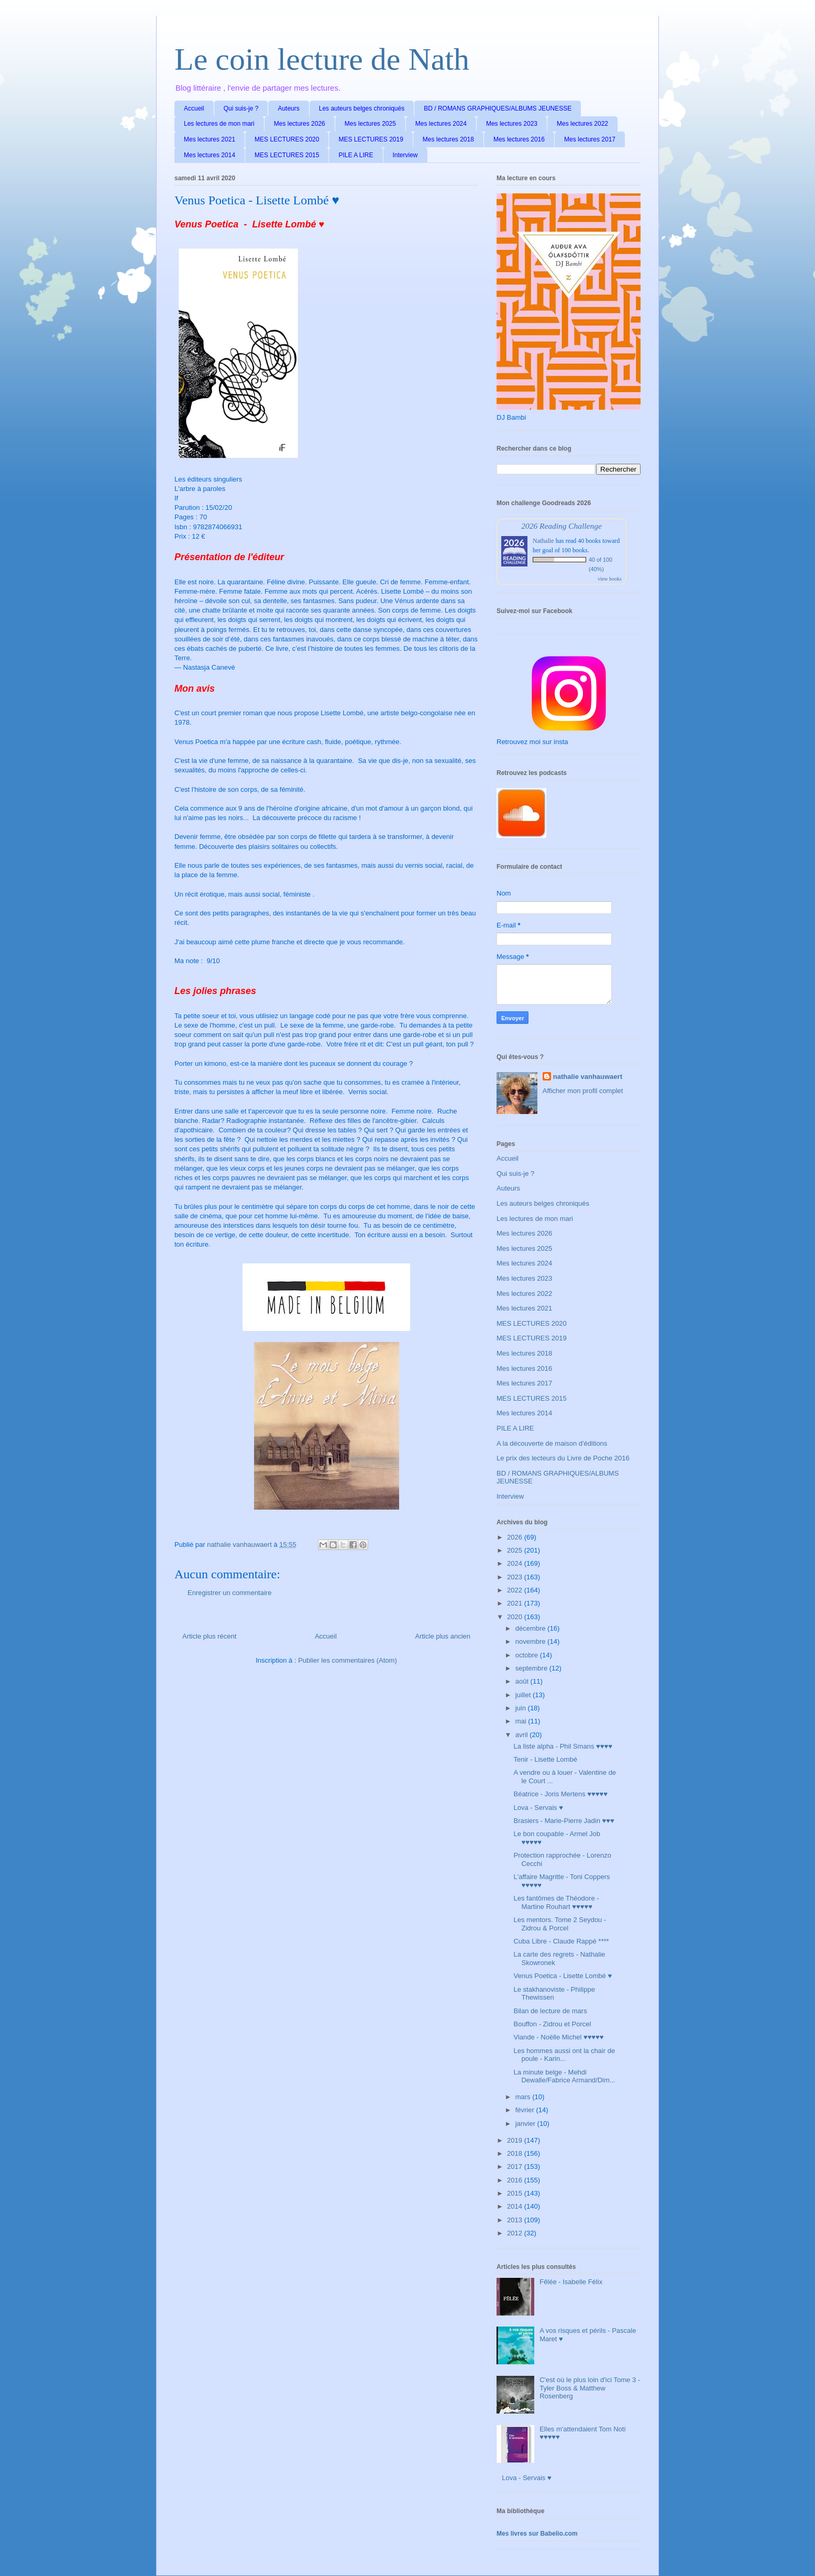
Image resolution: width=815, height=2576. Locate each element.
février (525, 2110)
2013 (515, 2220)
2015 (515, 2193)
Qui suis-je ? (241, 108)
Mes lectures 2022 (582, 123)
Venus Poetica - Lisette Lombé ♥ (562, 1976)
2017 (515, 2166)
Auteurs (288, 108)
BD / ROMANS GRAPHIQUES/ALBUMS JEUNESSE (497, 108)
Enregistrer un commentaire (229, 1593)
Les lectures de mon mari (219, 123)
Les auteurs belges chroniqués (361, 108)
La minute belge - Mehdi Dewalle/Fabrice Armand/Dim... (564, 2076)
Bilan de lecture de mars (550, 2011)
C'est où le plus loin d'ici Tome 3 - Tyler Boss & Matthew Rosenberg (589, 2388)
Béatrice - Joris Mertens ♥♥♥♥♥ (560, 1794)
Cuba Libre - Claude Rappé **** (561, 1941)
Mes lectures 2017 (589, 139)
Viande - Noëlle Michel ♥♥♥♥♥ (558, 2037)
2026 (515, 1537)
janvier (526, 2123)
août (523, 1681)
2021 (515, 1603)
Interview (405, 155)
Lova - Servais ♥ (538, 1807)
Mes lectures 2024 (441, 123)
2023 (515, 1577)
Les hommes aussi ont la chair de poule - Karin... (564, 2055)
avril (522, 1735)
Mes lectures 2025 (370, 123)
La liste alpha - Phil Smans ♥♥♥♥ (562, 1746)
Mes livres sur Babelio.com (537, 2533)
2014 (515, 2206)
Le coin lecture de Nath (321, 59)
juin (521, 1708)
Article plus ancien (443, 1636)
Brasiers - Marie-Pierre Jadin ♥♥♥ (563, 1821)
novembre (531, 1641)
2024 (515, 1563)
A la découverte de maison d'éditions (552, 1443)
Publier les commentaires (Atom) (347, 1660)
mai (521, 1721)
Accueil (194, 108)
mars (524, 2097)
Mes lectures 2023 (511, 123)
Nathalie (543, 540)
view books (610, 579)
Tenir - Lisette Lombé (545, 1759)
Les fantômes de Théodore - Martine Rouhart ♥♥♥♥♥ (556, 1902)
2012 (515, 2233)
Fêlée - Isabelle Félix (570, 2282)
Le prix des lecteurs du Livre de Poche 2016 (563, 1458)
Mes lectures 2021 (209, 139)
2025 (515, 1550)
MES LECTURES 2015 (287, 155)
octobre (527, 1655)
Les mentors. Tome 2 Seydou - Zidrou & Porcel (559, 1924)
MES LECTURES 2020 (287, 139)
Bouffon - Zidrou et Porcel (552, 2024)
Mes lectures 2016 (519, 139)
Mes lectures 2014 (209, 155)
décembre (531, 1628)
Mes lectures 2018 (448, 139)
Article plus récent (209, 1636)
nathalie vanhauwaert (587, 1076)
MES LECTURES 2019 (370, 139)
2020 (515, 1617)
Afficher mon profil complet (583, 1091)
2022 (515, 1590)
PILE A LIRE (355, 155)
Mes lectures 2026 (299, 123)
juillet (524, 1695)
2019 (515, 2140)
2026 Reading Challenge (561, 525)
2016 (515, 2180)
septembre (532, 1668)
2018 (515, 2153)
